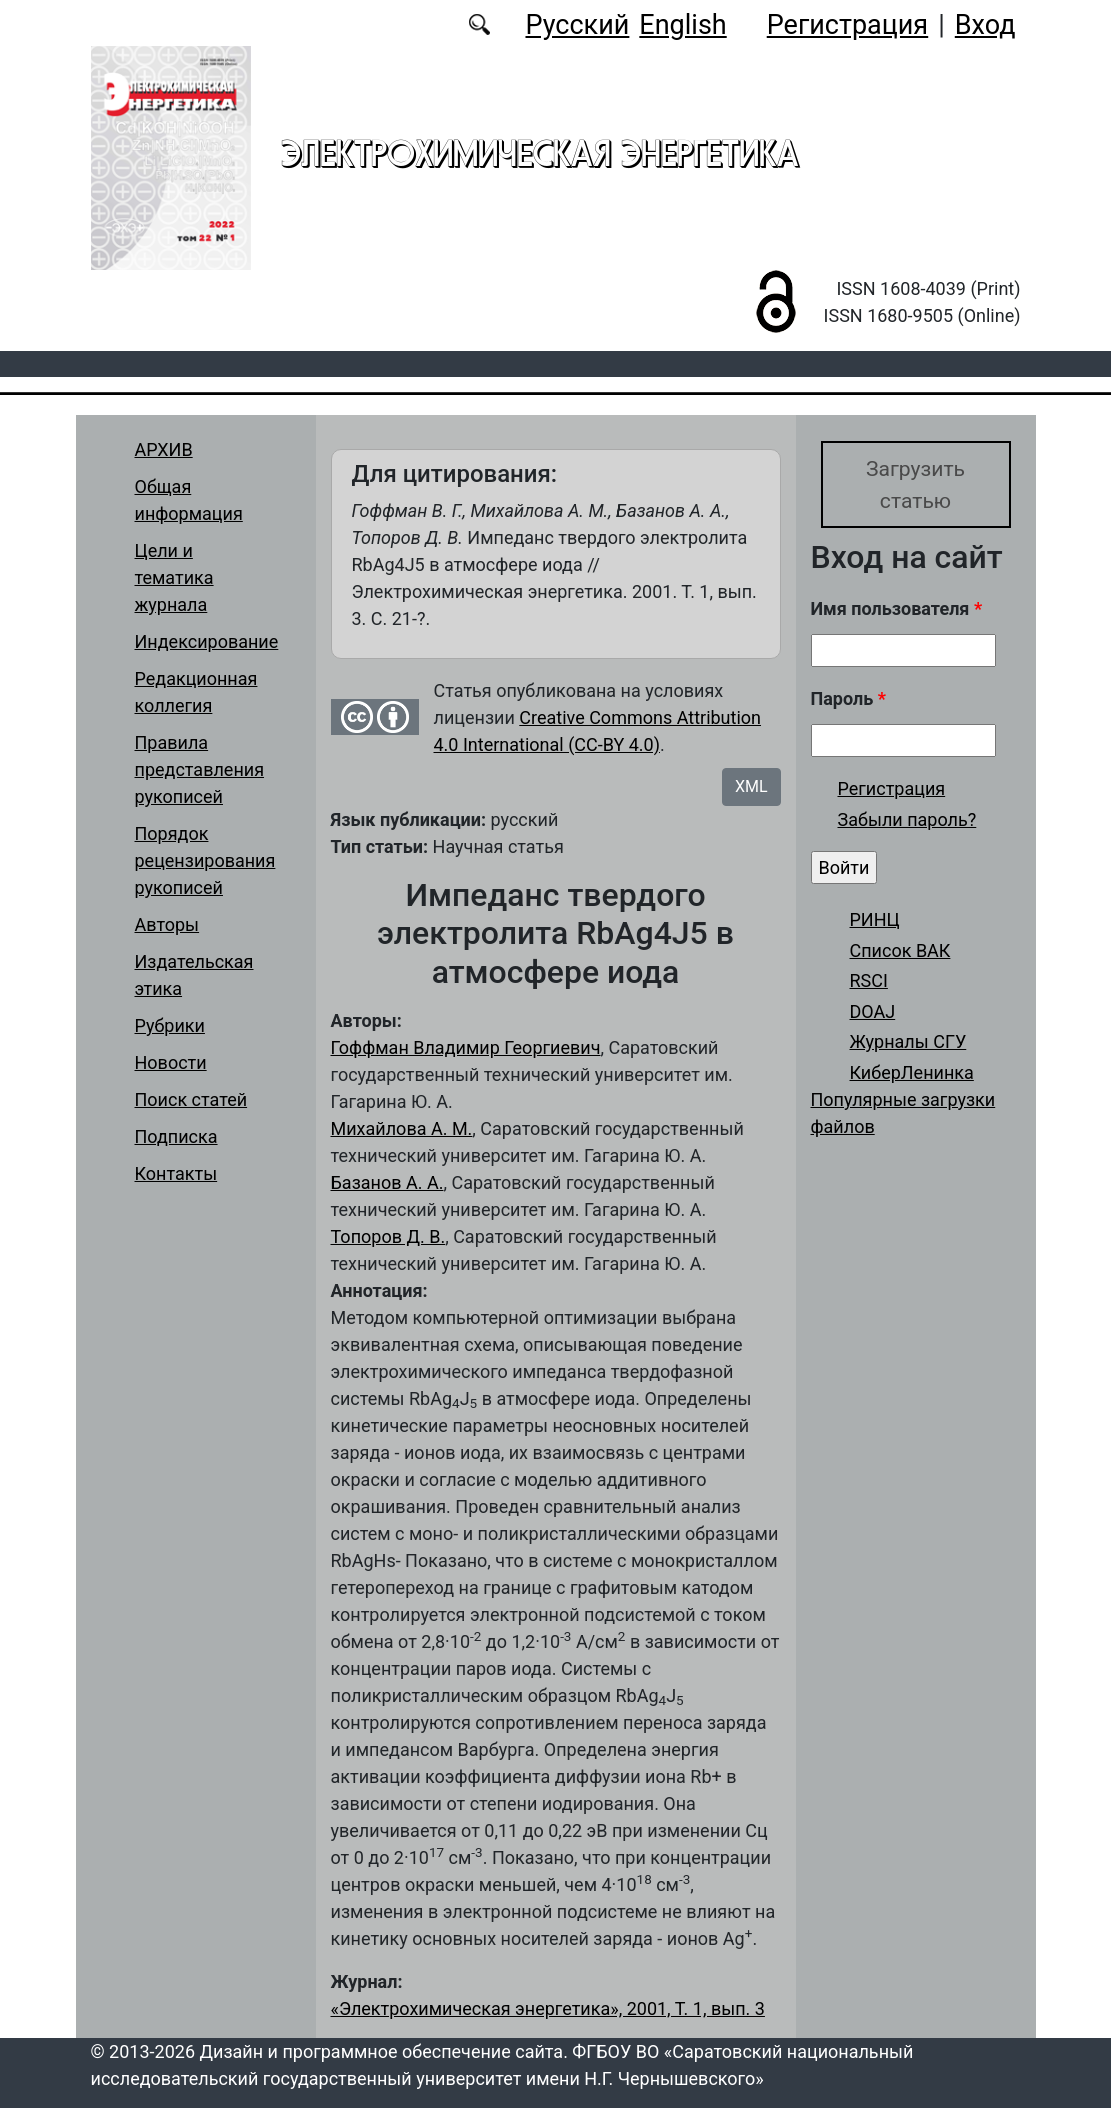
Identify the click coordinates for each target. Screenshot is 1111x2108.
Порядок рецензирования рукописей (205, 860)
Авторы (167, 924)
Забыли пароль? (907, 821)
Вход (985, 25)
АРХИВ (164, 449)
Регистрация (847, 25)
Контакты (176, 1173)
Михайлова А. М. (402, 1128)
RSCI (869, 982)
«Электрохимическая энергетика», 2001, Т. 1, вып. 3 (548, 2008)
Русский (577, 25)
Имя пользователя (897, 609)
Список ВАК (900, 951)
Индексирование (207, 641)
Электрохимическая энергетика (540, 153)
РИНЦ (875, 920)
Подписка (176, 1136)
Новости (171, 1062)
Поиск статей (191, 1099)
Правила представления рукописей (200, 769)
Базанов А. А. (387, 1182)
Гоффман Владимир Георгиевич (466, 1047)
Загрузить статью (915, 484)
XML (751, 786)
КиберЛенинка (912, 1073)
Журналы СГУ (908, 1043)
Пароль (848, 699)
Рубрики (170, 1025)
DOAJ (873, 1012)
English (682, 25)
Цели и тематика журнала (174, 577)
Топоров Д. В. (388, 1236)
